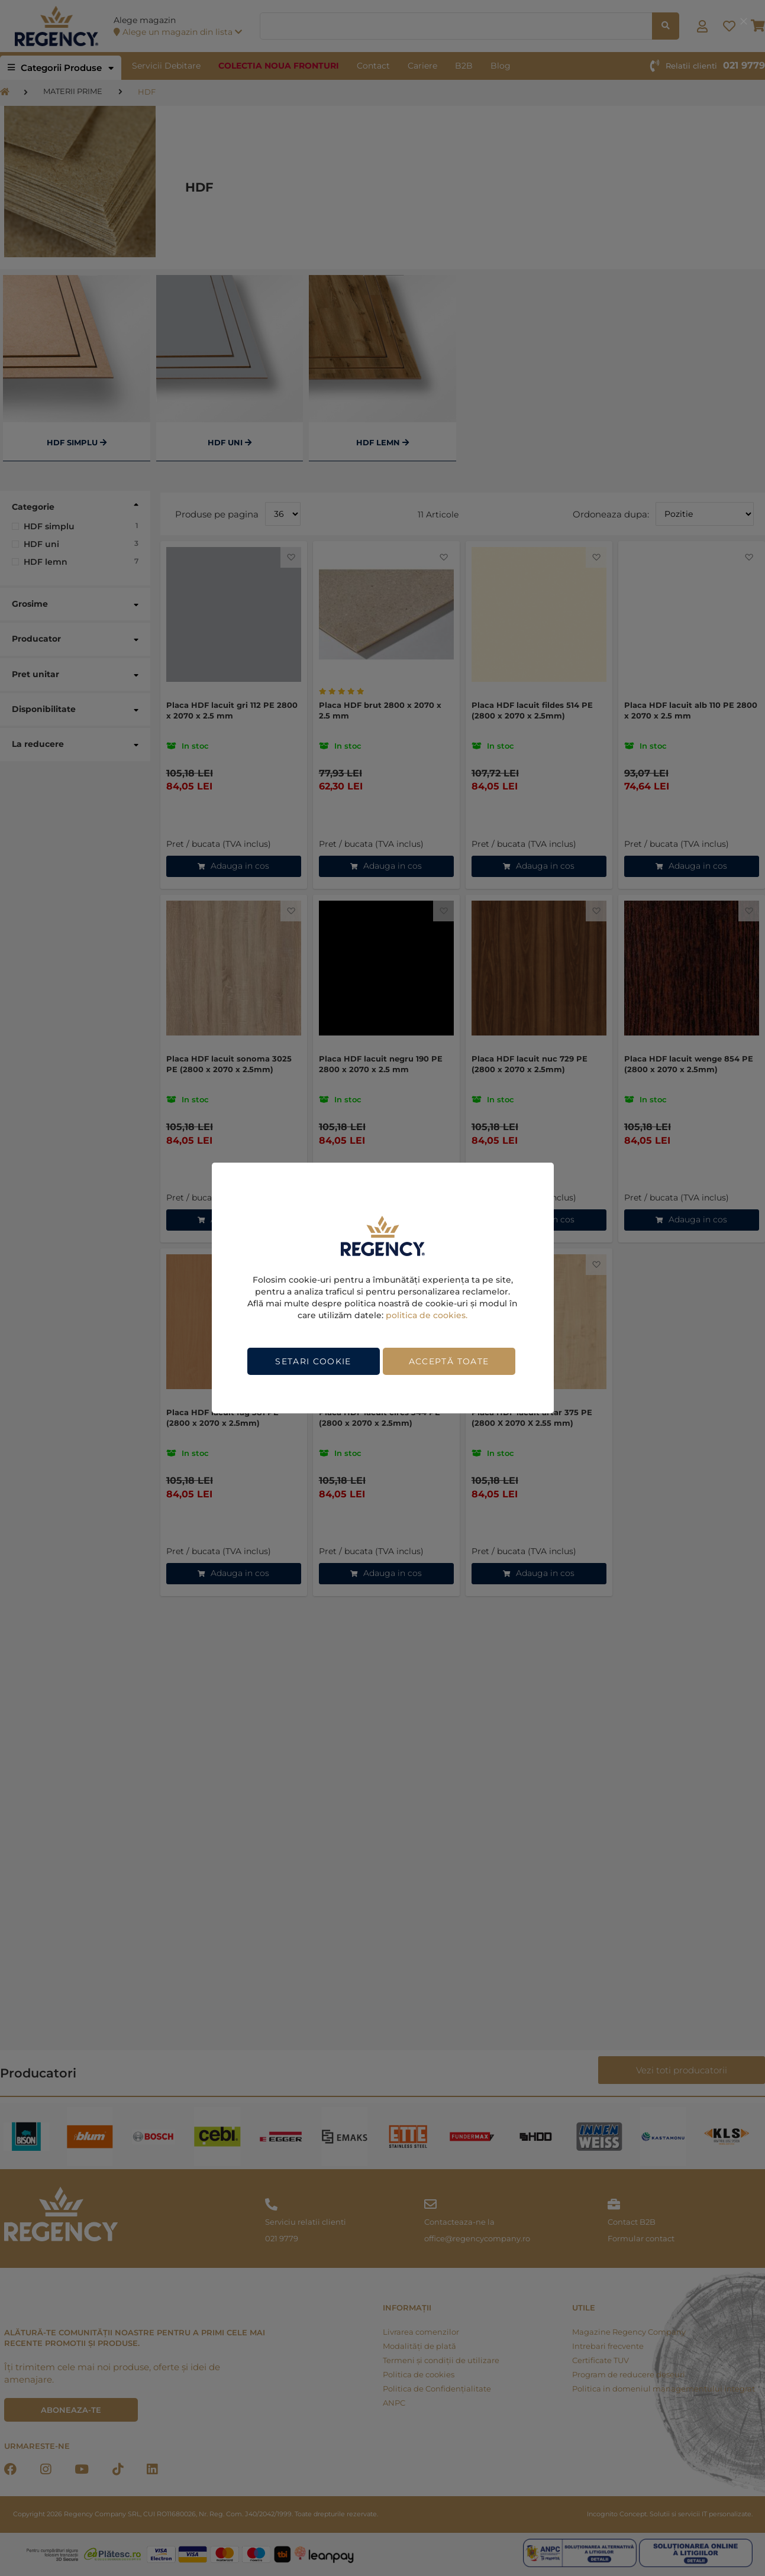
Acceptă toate (449, 1361)
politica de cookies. (426, 1315)
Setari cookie (313, 1361)
